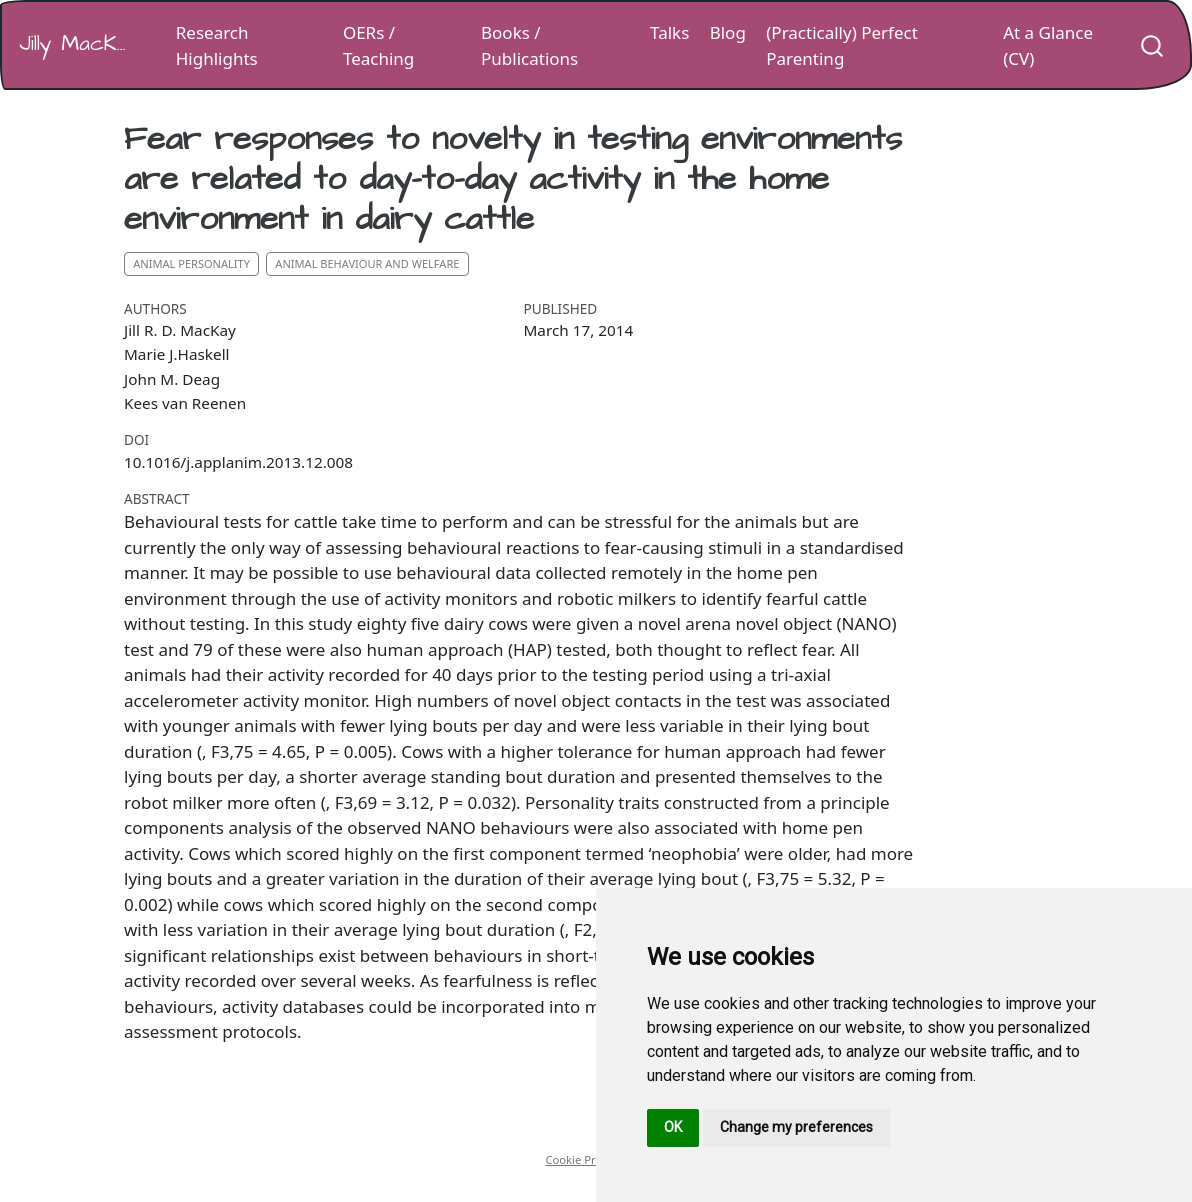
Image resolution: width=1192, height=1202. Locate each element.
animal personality (191, 263)
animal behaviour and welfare (367, 263)
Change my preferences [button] (796, 1127)
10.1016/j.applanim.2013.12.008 (238, 462)
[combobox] (1153, 44)
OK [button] (673, 1127)
